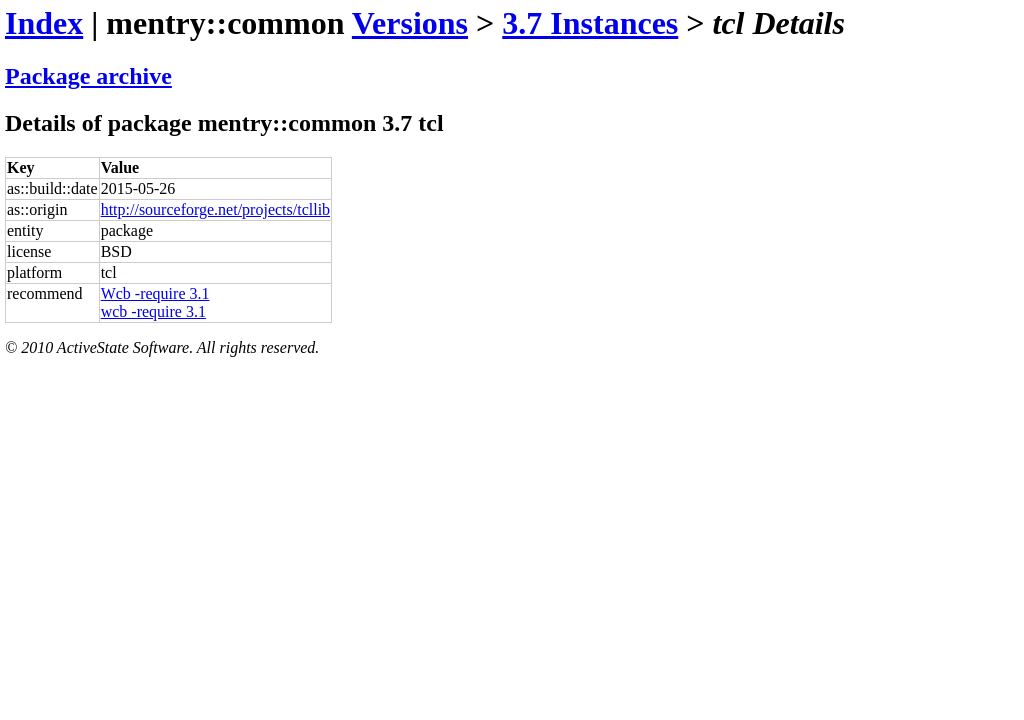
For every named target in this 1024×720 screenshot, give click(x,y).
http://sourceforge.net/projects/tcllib (215, 209)
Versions (410, 23)
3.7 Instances (590, 23)
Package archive (88, 76)
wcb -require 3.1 (153, 311)
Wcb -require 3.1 (155, 293)
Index (44, 23)
